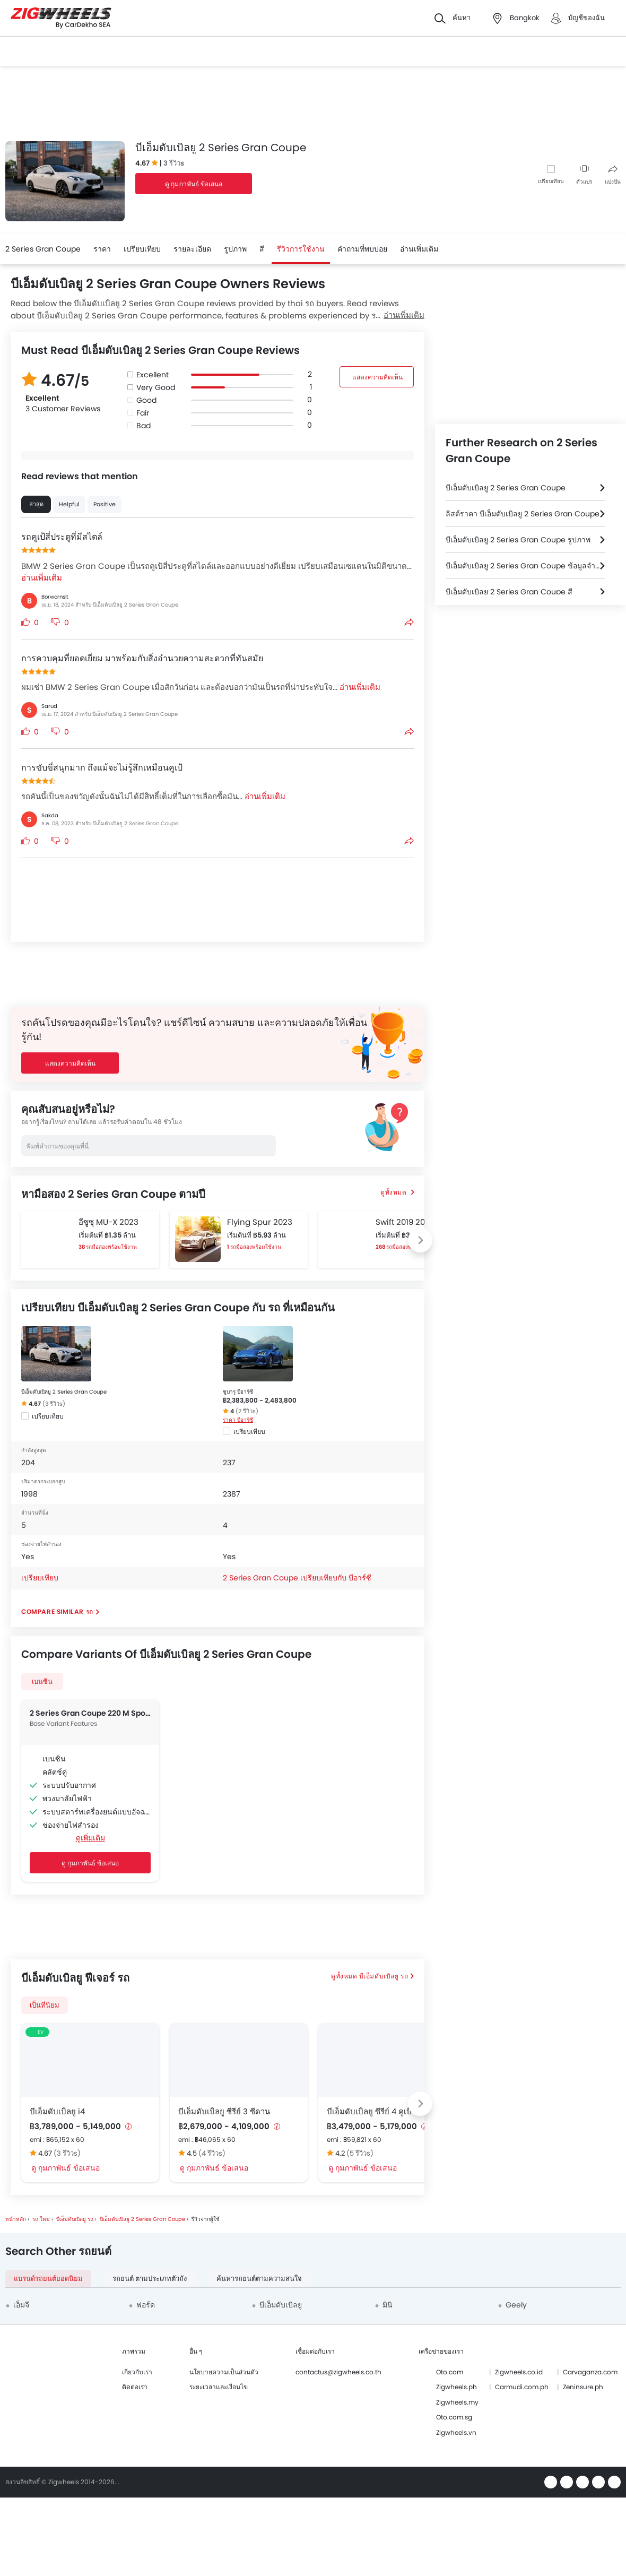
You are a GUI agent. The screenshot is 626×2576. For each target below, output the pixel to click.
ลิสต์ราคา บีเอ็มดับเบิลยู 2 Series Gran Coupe (522, 513)
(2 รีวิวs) (247, 1411)
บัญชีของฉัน (586, 18)
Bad (143, 425)
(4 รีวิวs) (211, 2153)
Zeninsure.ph (583, 2386)
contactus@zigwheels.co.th (338, 2371)
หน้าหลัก (15, 2219)
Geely (516, 2305)
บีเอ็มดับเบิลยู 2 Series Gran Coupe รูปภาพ (518, 539)
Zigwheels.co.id (519, 2371)
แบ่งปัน (613, 175)
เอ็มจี (21, 2305)
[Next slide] (420, 1240)
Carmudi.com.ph (522, 2386)
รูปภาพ (235, 249)
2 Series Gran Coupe (43, 249)
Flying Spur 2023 (259, 1222)
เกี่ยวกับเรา (137, 2371)
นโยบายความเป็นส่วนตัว (223, 2371)
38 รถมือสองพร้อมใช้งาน (108, 1247)
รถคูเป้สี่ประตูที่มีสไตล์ (61, 537)
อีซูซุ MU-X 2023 (108, 1222)
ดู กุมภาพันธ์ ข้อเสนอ (193, 183)
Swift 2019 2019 (404, 1222)
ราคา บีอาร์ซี (238, 1420)
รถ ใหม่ (41, 2219)
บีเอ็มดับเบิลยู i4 (57, 2111)
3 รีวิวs (173, 163)
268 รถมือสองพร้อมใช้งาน (406, 1247)
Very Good (155, 387)
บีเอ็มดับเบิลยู (280, 2305)
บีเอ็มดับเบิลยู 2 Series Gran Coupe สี (509, 591)
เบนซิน (42, 1681)
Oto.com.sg (454, 2417)
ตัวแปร (584, 175)
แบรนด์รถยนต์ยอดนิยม (48, 2279)
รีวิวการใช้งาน (301, 249)
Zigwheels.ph (456, 2386)
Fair (142, 413)
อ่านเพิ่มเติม (404, 315)
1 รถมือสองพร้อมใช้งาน (254, 1247)
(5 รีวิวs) (359, 2153)
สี (261, 249)
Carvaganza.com (590, 2371)
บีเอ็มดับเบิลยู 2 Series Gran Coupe (64, 1392)
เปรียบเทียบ (550, 181)
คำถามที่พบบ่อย (362, 249)
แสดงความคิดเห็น (377, 377)
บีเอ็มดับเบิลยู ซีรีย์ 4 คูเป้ (369, 2111)
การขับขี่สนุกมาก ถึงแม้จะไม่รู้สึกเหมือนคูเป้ (101, 768)
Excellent (152, 374)
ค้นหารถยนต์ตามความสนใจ (259, 2279)
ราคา (102, 249)
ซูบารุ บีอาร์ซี (238, 1392)
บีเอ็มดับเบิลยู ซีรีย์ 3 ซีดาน (224, 2111)
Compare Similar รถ (57, 1611)
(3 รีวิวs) (53, 1403)
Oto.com (449, 2371)
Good (146, 400)
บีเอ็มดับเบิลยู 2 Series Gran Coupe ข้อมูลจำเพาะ (525, 565)
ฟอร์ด (145, 2305)
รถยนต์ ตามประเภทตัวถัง (149, 2279)
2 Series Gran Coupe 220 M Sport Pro (90, 1713)
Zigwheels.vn (456, 2432)
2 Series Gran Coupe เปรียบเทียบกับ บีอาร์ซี (297, 1577)
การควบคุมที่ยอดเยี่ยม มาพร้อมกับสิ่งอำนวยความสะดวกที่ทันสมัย (142, 658)
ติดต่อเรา (134, 2386)
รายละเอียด (192, 249)
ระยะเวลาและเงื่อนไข (218, 2386)
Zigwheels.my (457, 2402)
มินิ (387, 2305)
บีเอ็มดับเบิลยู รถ (383, 1976)
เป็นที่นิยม (44, 2005)
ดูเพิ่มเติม (90, 1837)
